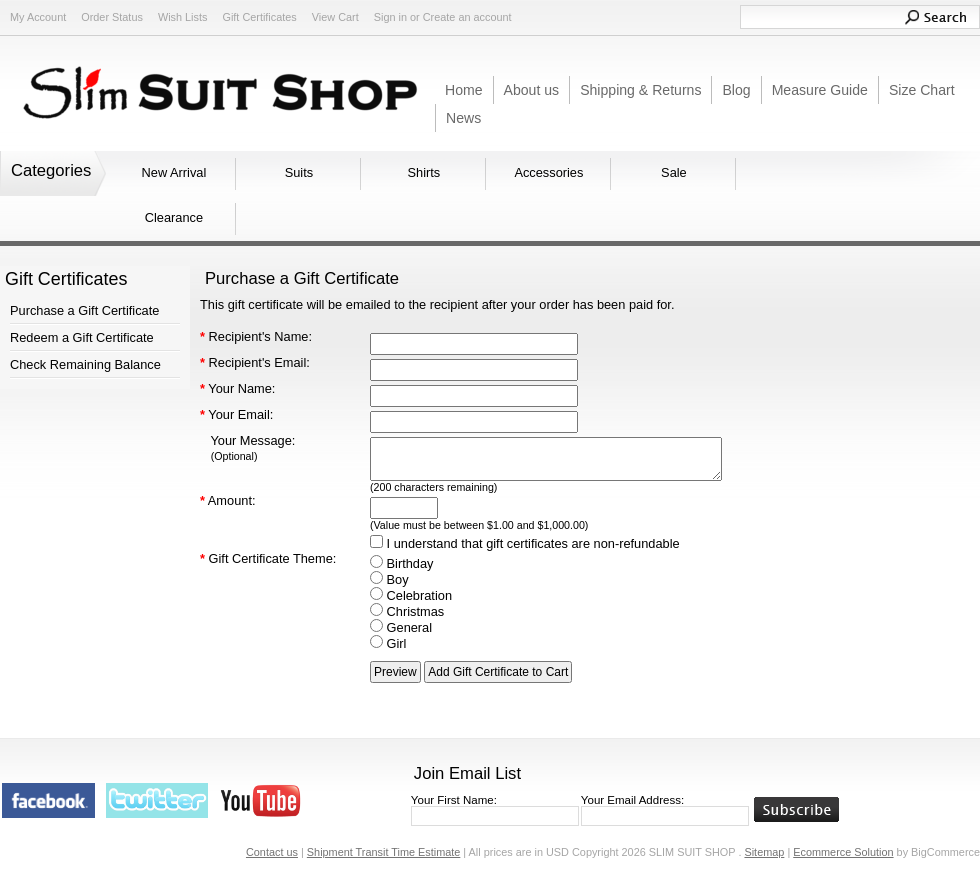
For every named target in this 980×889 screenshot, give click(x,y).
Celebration (411, 595)
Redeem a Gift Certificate (82, 337)
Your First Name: (454, 800)
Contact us (272, 852)
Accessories (548, 172)
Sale (674, 172)
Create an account (467, 17)
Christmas (407, 611)
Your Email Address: (632, 800)
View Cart (335, 17)
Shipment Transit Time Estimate (384, 852)
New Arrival (174, 172)
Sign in (390, 17)
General (401, 627)
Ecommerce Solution (843, 852)
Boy (389, 579)
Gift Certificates (259, 17)
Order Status (112, 17)
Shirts (424, 172)
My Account (38, 17)
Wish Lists (183, 17)
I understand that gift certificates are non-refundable (525, 543)
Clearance (174, 217)
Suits (299, 172)
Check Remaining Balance (85, 364)
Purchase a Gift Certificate (84, 310)
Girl (388, 643)
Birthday (402, 563)
